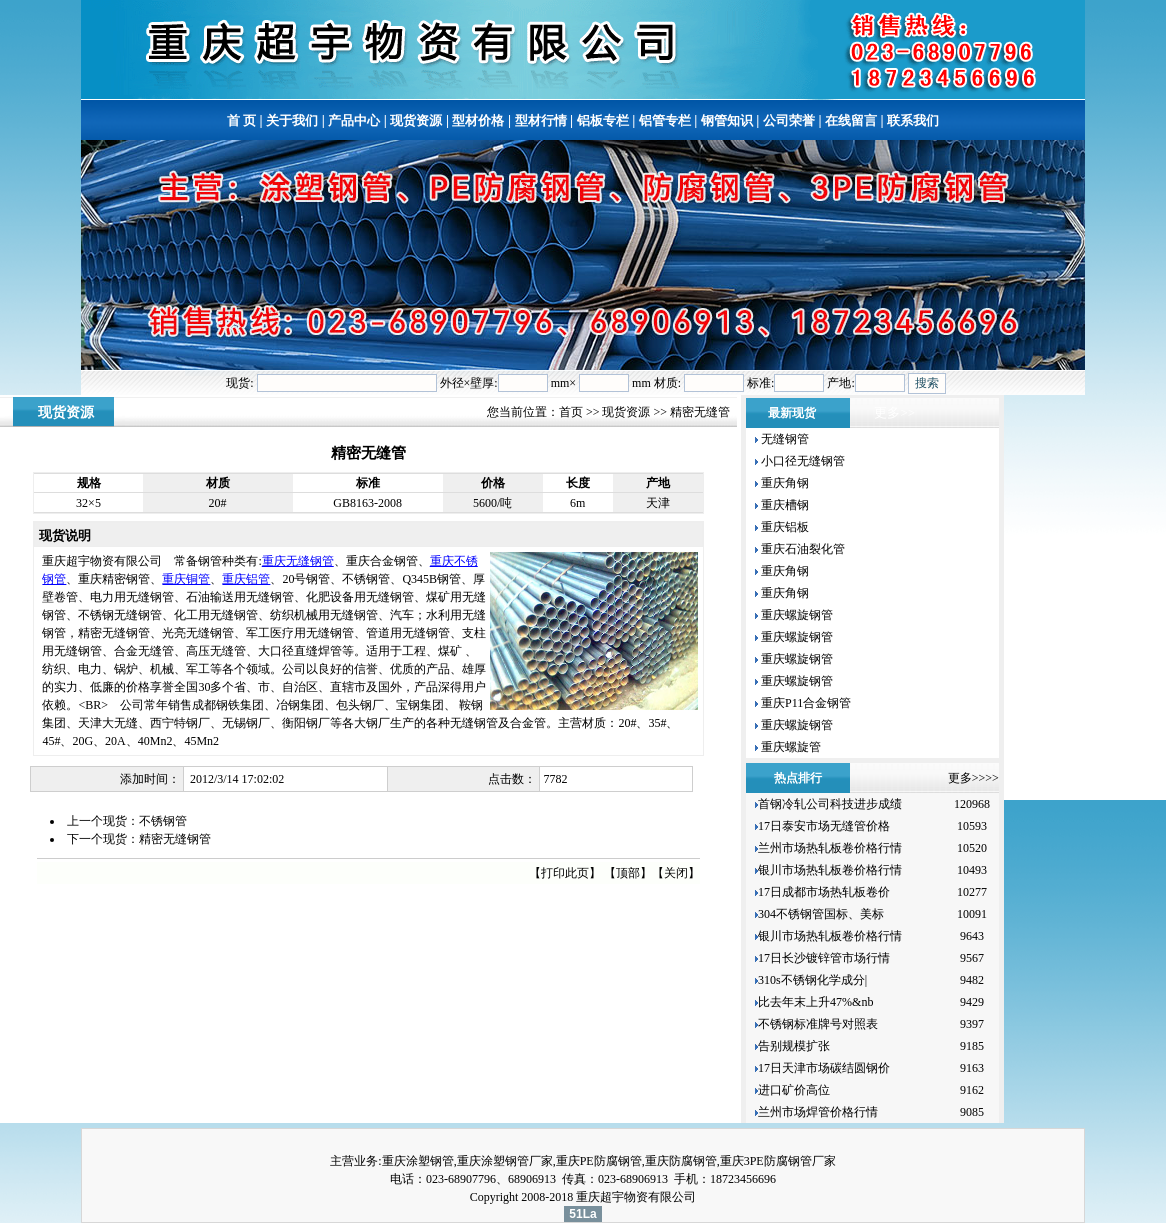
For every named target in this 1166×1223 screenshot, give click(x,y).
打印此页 (565, 873)
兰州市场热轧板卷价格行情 (830, 848)
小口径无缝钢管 (801, 461)
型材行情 (541, 120)
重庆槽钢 (783, 505)
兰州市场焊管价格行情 (818, 1112)
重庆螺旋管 (789, 747)
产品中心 (354, 120)
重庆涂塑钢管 (418, 1161)
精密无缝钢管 (175, 839)
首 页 (241, 120)
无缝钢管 (783, 439)
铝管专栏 (665, 120)
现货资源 (416, 120)
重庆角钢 (783, 483)
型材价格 (478, 120)
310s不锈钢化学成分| (812, 980)
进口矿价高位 (795, 1090)
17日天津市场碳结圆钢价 (824, 1068)
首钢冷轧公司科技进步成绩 (830, 804)
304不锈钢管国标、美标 (821, 914)
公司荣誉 (789, 120)
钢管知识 (727, 120)
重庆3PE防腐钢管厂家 (778, 1161)
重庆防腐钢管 (681, 1161)
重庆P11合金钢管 (804, 703)
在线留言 (851, 120)
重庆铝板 (783, 527)
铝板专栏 (603, 120)
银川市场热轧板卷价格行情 (830, 870)
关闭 (676, 873)
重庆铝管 (246, 579)
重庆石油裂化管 (801, 549)
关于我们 (292, 120)
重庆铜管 (186, 579)
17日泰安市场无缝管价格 (824, 826)
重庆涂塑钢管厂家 (505, 1161)
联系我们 (913, 120)
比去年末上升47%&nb (815, 1002)
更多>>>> (973, 778)
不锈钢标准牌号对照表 (818, 1024)
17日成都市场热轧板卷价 (824, 892)
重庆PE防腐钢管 (599, 1161)
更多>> (894, 412)
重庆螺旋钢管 (795, 615)
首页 (571, 412)
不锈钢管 (163, 821)
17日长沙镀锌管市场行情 (824, 958)
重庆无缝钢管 (298, 561)
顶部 (628, 873)
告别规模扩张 (795, 1046)
